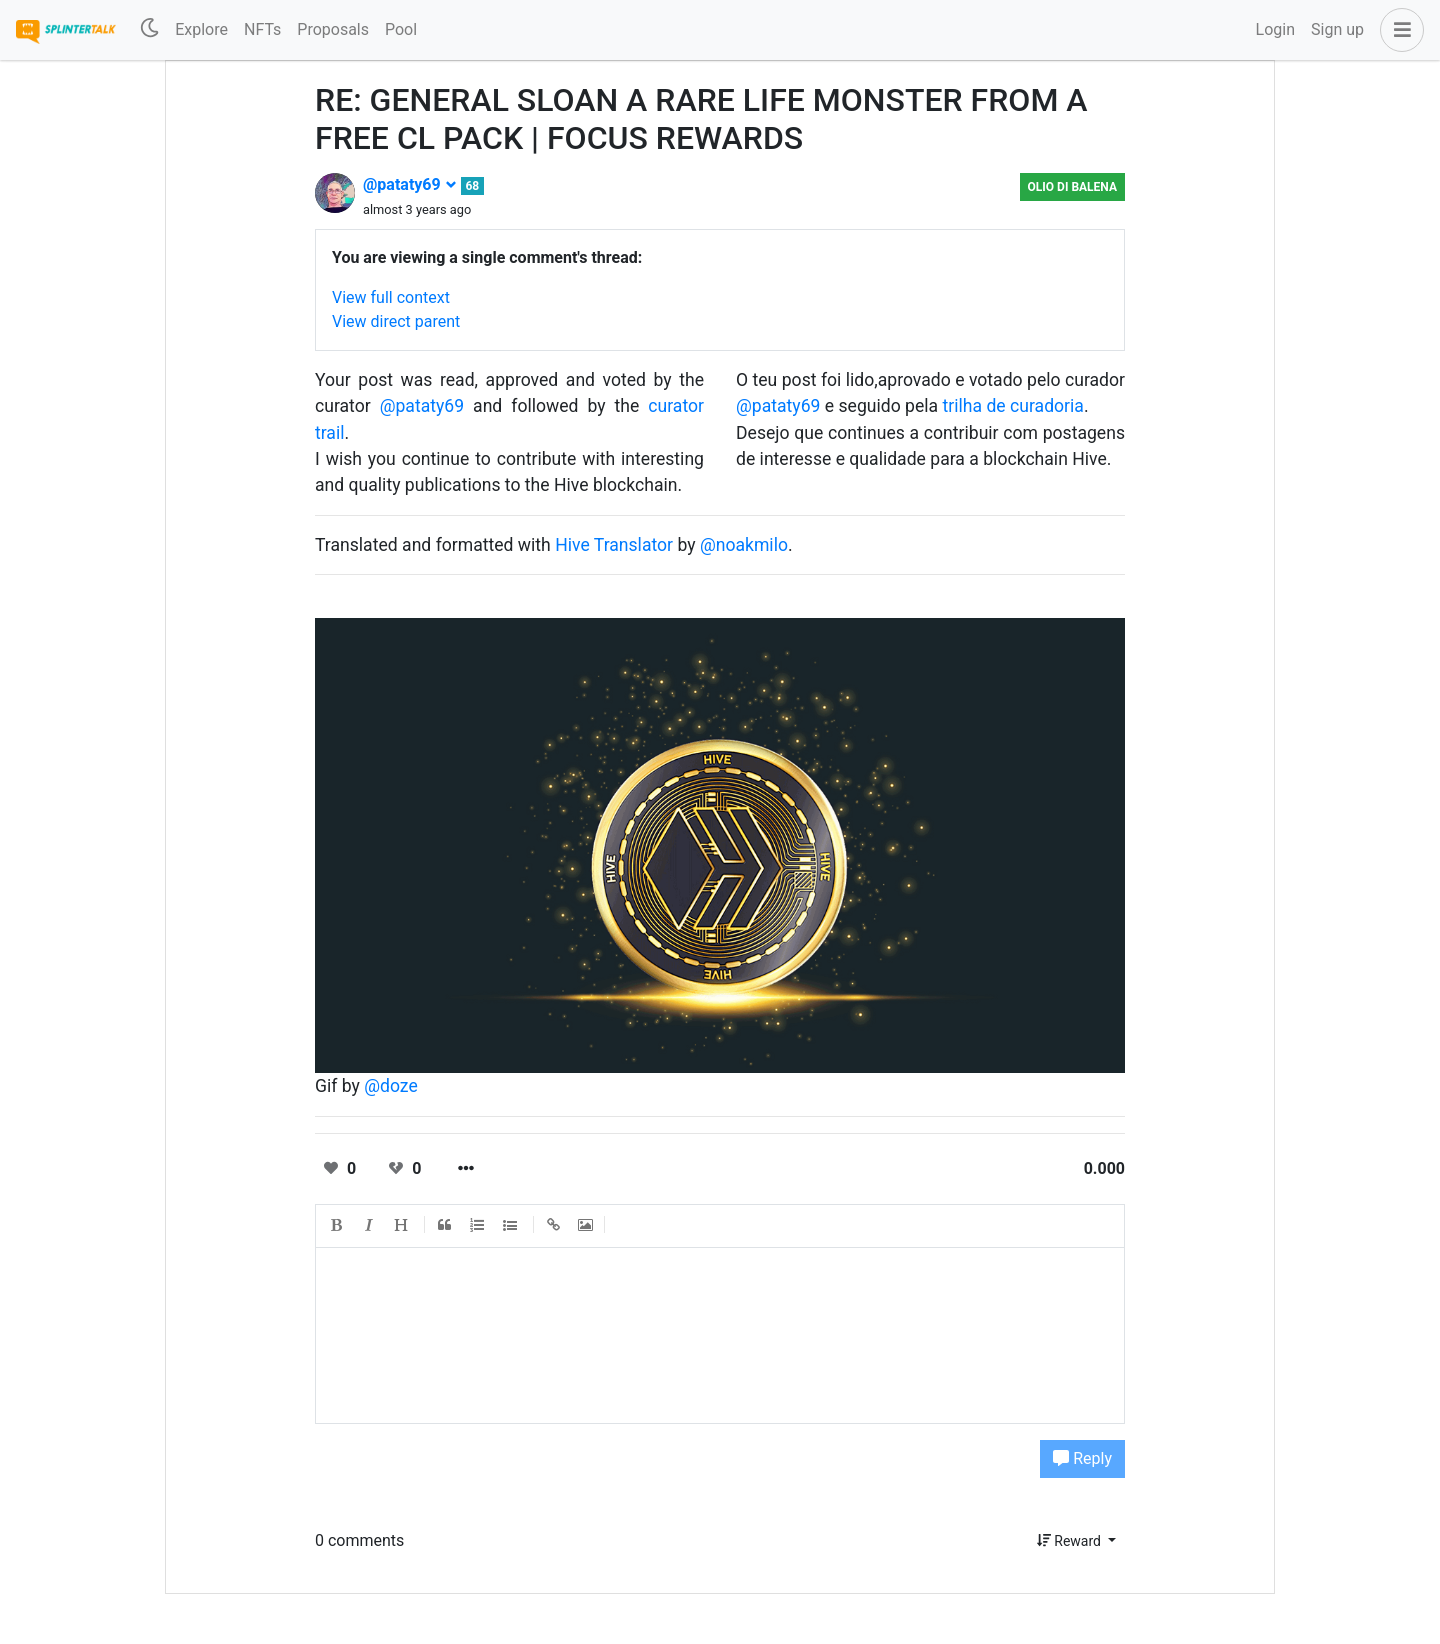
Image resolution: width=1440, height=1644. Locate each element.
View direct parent (396, 321)
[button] (1398, 30)
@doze (391, 1086)
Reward (1071, 1541)
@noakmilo (744, 545)
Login (1275, 29)
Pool (401, 29)
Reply (1082, 1458)
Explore (201, 29)
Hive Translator (614, 545)
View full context (391, 297)
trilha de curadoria (1013, 406)
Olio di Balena (1072, 187)
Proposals (333, 29)
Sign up (1337, 29)
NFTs (262, 29)
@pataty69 (410, 184)
